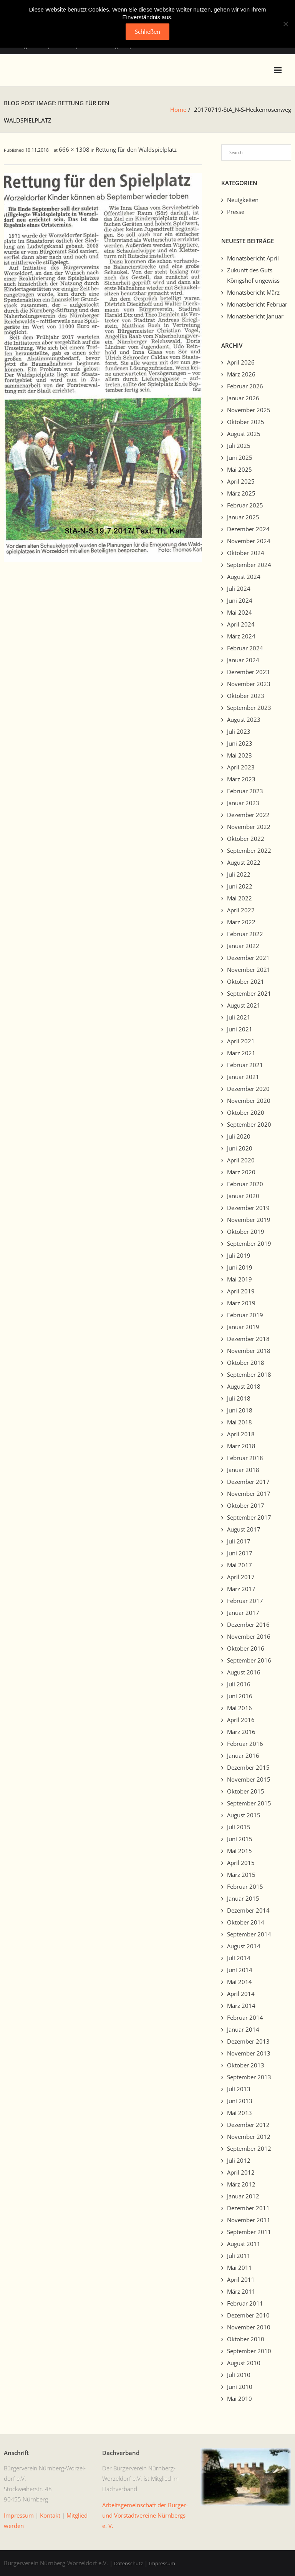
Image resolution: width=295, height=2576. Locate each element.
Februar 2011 (245, 2303)
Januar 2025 (243, 517)
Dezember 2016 (248, 1624)
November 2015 (248, 1779)
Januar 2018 (243, 1470)
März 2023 (241, 779)
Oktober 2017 (245, 1505)
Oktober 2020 (245, 1112)
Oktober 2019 (245, 1231)
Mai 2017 (239, 1565)
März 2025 (241, 493)
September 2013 (249, 2077)
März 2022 (241, 922)
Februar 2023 (245, 791)
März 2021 (241, 1053)
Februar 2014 (245, 2017)
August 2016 (243, 1672)
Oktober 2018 (245, 1362)
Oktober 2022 (245, 838)
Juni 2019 (239, 1267)
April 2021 (241, 1041)
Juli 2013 (238, 2089)
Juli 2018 (238, 1398)
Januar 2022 (243, 946)
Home (178, 109)
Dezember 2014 (248, 1910)
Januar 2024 (243, 660)
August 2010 (243, 2363)
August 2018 (243, 1386)
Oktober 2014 (245, 1922)
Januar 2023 (243, 803)
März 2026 (241, 374)
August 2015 (243, 1815)
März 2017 (241, 1589)
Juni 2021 (239, 1029)
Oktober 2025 (245, 422)
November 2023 (248, 684)
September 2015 (249, 1803)
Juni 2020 (239, 1148)
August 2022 (243, 862)
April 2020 (241, 1160)
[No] (285, 24)
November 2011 (248, 2220)
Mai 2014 (239, 1982)
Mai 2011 (239, 2267)
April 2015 (241, 1863)
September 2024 (249, 565)
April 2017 (241, 1577)
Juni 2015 (239, 1839)
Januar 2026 (243, 398)
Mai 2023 (239, 755)
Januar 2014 (243, 2029)
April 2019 (241, 1291)
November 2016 (248, 1636)
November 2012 (248, 2136)
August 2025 (243, 434)
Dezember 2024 (248, 529)
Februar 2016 (245, 1743)
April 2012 (241, 2172)
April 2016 (241, 1720)
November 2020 (248, 1100)
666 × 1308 (74, 149)
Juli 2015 (238, 1827)
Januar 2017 (243, 1612)
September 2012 (249, 2148)
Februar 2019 (245, 1315)
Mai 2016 (239, 1708)
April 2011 (241, 2279)
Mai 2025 (239, 469)
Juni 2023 (239, 743)
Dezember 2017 (248, 1481)
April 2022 (241, 910)
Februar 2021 (245, 1065)
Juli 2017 (238, 1541)
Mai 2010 (239, 2398)
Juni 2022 (239, 886)
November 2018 (248, 1350)
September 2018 (249, 1374)
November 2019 (248, 1219)
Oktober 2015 (245, 1791)
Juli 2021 (238, 1017)
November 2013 (248, 2053)
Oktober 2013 (245, 2065)
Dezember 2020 (248, 1088)
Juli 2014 (238, 1958)
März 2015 (241, 1874)
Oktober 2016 (245, 1648)
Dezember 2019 (248, 1208)
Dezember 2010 (248, 2315)
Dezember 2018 (248, 1339)
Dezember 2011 (248, 2208)
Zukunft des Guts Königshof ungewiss (253, 275)
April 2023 (241, 767)
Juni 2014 (239, 1970)
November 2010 (248, 2327)
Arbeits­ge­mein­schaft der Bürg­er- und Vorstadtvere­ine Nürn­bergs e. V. (145, 2515)
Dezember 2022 (248, 815)
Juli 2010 (238, 2375)
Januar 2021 (243, 1077)
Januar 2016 (243, 1755)
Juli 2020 (238, 1136)
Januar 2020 (243, 1196)
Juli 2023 (238, 731)
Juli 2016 (238, 1684)
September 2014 (249, 1934)
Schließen (147, 31)
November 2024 (248, 541)
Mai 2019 (239, 1279)
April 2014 (241, 1993)
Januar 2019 (243, 1327)
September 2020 (249, 1124)
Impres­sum (19, 2515)
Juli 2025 (238, 445)
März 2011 (241, 2291)
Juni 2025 (239, 457)
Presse (235, 211)
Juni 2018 (239, 1410)
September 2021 (249, 993)
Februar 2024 (245, 648)
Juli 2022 (238, 874)
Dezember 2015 (248, 1767)
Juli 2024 (238, 588)
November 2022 (248, 826)
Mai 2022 (239, 898)
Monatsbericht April (253, 258)
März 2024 (241, 636)
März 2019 (241, 1303)
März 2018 (241, 1446)
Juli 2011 (238, 2255)
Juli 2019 (238, 1255)
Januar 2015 (243, 1898)
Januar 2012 (243, 2196)
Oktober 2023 (245, 696)
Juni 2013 (239, 2101)
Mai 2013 (239, 2113)
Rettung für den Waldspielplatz (136, 149)
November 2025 (248, 410)
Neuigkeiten (243, 200)
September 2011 (249, 2232)
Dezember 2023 (248, 672)
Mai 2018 (239, 1422)
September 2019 (249, 1243)
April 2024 (241, 624)
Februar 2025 (245, 505)
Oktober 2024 (245, 553)
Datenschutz (128, 2563)
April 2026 (241, 362)
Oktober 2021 (245, 981)
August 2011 (243, 2244)
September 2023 (249, 707)
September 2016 (249, 1660)
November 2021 (248, 969)
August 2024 (243, 576)
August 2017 (243, 1529)
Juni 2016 (239, 1696)
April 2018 (241, 1434)
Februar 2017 (245, 1601)
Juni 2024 (239, 600)
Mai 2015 (239, 1851)
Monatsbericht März (253, 292)
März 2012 (241, 2184)
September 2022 (249, 850)
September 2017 (249, 1517)
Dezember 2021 (248, 957)
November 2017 (248, 1493)
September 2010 (249, 2351)
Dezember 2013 (248, 2041)
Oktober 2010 (245, 2339)
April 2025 (241, 481)
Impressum (162, 2563)
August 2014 (243, 1946)
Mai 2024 (239, 612)
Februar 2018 (245, 1458)
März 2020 (241, 1172)
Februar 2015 (245, 1886)
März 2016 (241, 1732)
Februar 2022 (245, 934)
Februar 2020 (245, 1184)
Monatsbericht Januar (255, 316)
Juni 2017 (239, 1553)
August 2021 (243, 1005)
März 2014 (241, 2005)
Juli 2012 (238, 2160)
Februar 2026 (245, 386)
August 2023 (243, 719)
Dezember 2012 (248, 2124)
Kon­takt (50, 2515)
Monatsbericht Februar (257, 304)
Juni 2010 (239, 2386)
